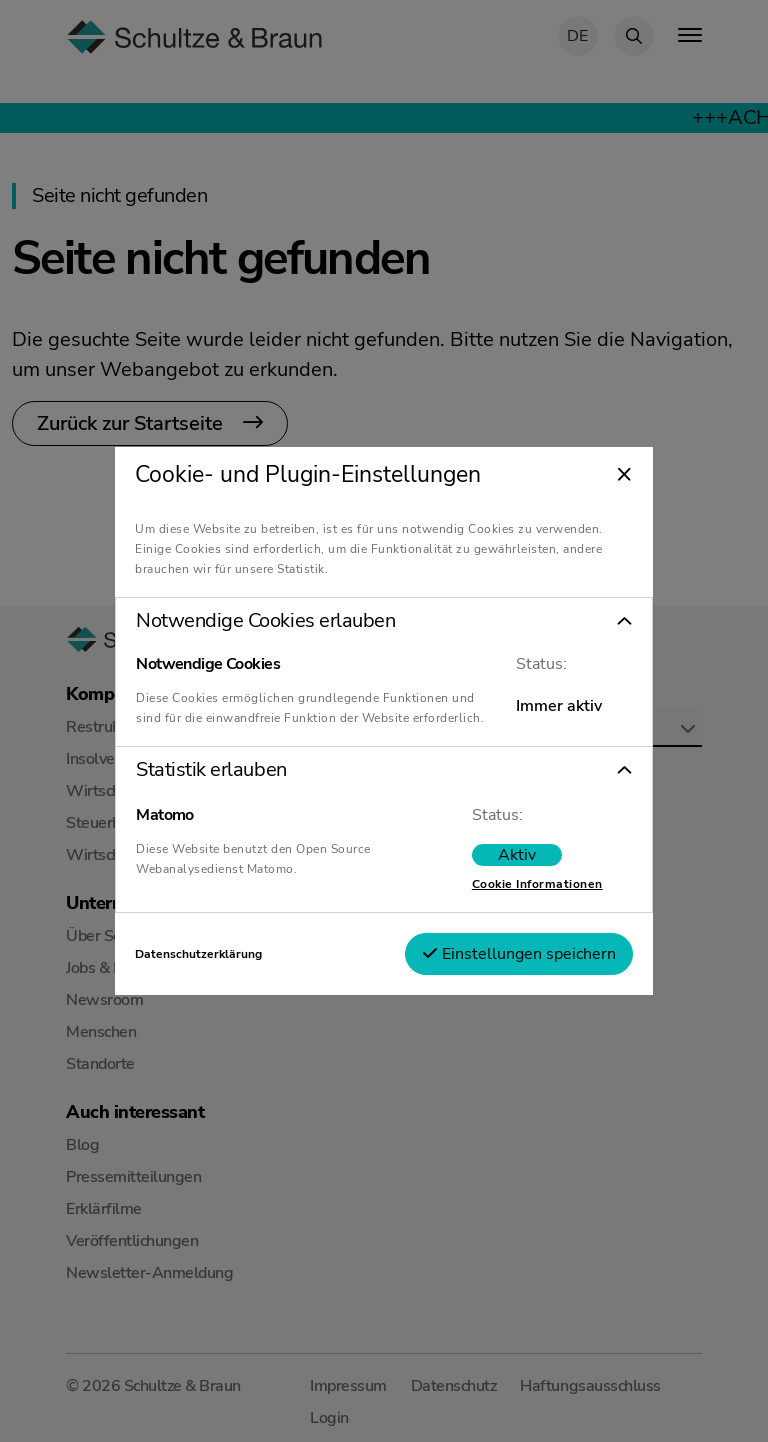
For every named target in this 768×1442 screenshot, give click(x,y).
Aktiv (517, 855)
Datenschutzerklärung (198, 954)
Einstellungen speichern (519, 954)
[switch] (517, 855)
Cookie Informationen (537, 884)
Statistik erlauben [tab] (211, 770)
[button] (384, 621)
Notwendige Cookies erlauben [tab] (265, 621)
